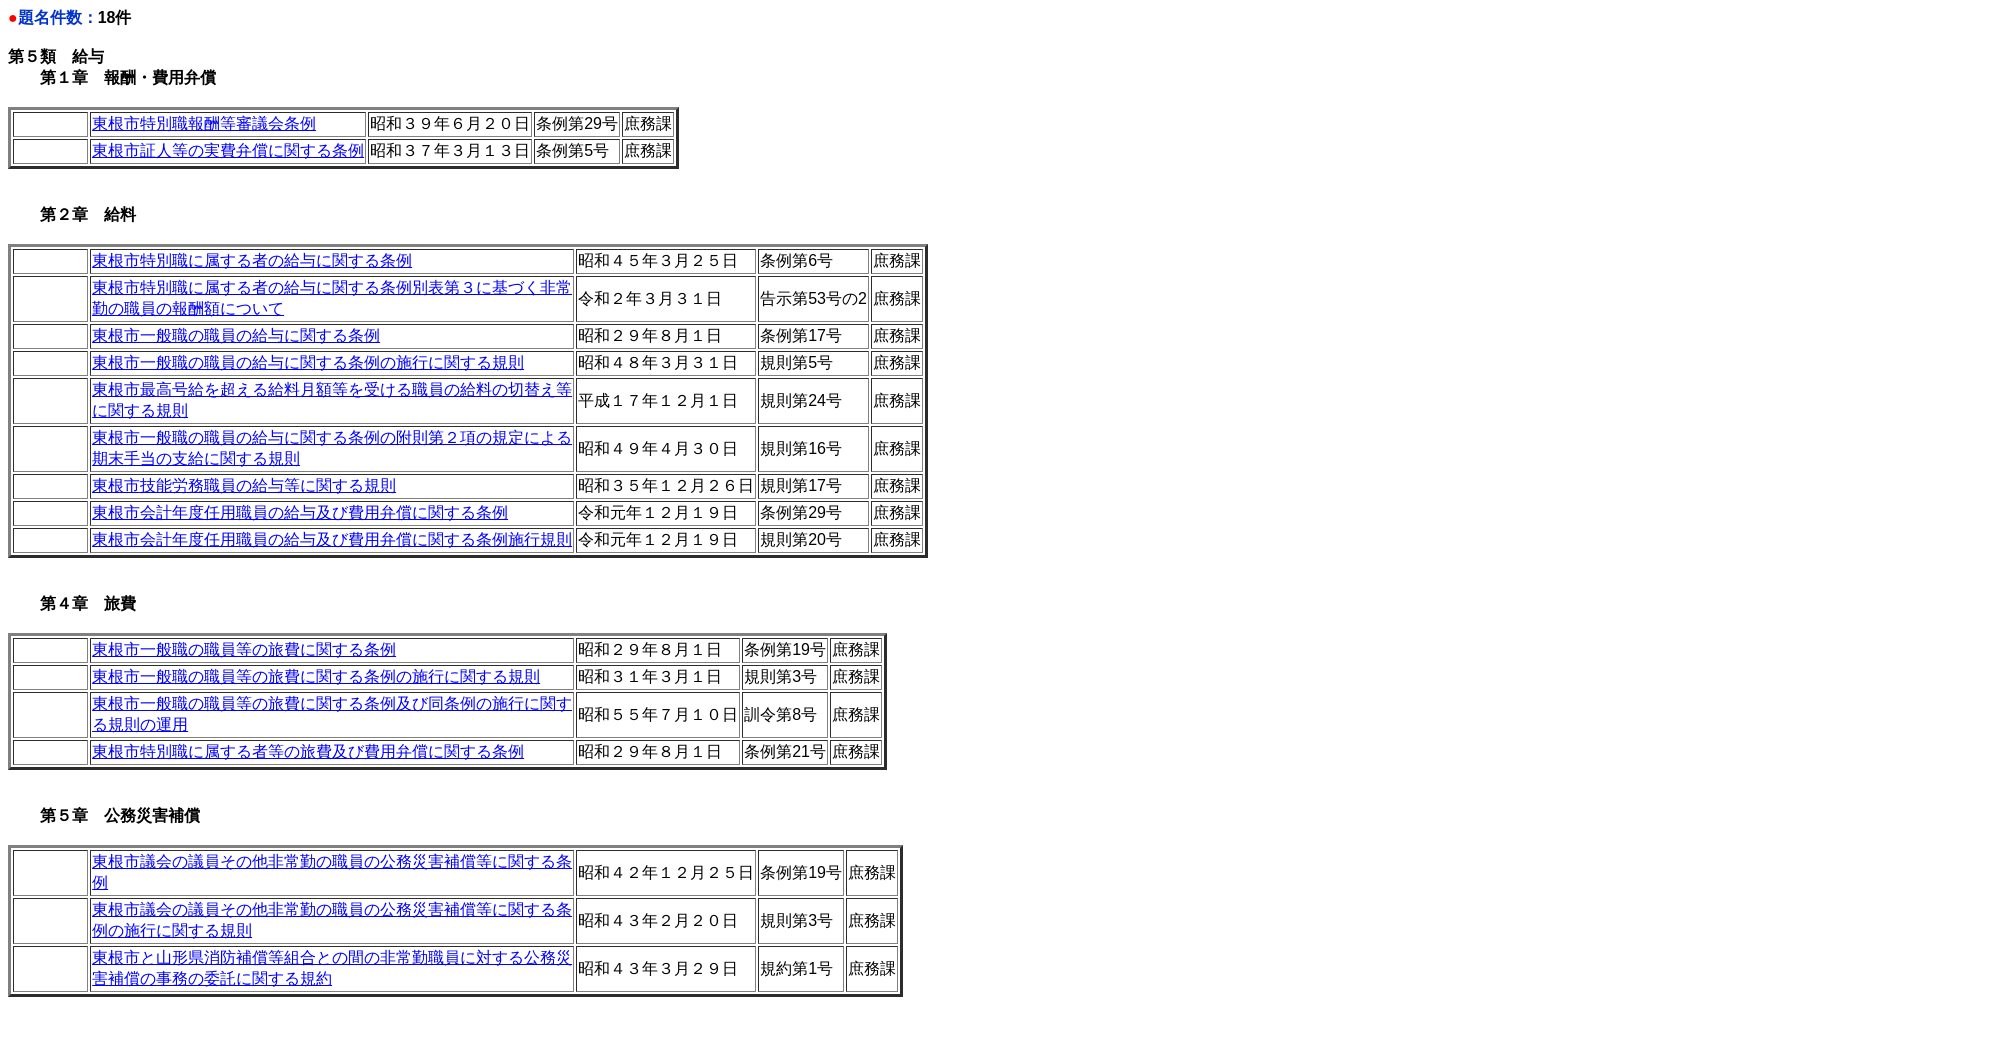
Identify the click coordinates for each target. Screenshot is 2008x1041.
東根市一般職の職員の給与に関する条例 (236, 335)
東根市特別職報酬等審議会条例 (204, 123)
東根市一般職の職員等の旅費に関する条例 (244, 649)
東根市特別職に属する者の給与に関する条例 (252, 260)
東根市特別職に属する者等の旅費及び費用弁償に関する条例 (308, 751)
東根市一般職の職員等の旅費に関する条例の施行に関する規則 (316, 676)
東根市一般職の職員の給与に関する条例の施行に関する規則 (308, 362)
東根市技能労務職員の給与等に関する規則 (244, 485)
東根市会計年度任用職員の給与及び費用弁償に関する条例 (300, 512)
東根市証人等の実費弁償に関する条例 (228, 150)
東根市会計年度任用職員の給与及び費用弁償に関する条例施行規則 (332, 539)
